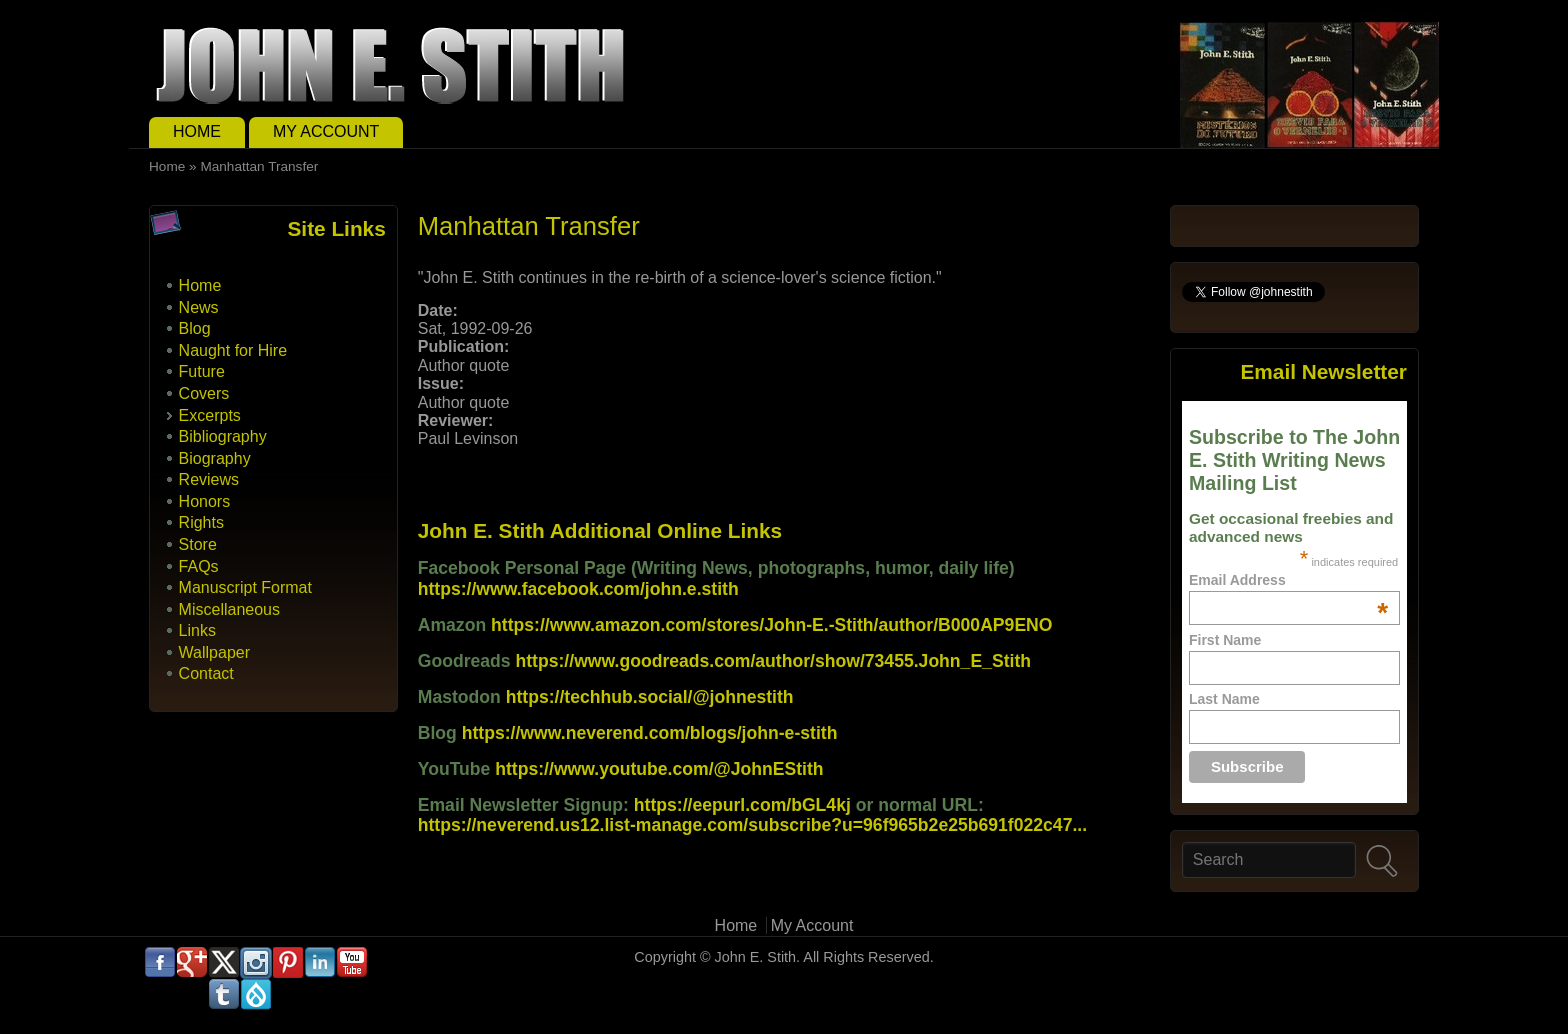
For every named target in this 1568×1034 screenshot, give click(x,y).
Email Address (1288, 580)
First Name (1225, 640)
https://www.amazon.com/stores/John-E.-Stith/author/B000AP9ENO (771, 625)
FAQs (199, 566)
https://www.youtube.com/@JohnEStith (659, 769)
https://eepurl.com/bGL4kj (742, 805)
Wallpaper (214, 652)
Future (202, 371)
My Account (326, 131)
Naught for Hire (233, 350)
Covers (204, 393)
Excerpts (210, 415)
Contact (206, 673)
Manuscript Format (245, 587)
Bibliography (223, 436)
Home (197, 131)
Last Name (1224, 699)
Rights (201, 522)
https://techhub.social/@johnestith (650, 697)
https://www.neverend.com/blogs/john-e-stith (650, 733)
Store (198, 544)
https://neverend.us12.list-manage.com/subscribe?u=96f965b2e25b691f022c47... (752, 825)
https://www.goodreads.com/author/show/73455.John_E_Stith (774, 661)
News (199, 307)
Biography (215, 458)
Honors (205, 501)
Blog (195, 328)
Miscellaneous (229, 609)
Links (197, 630)
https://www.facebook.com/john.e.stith (578, 589)
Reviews (209, 479)
